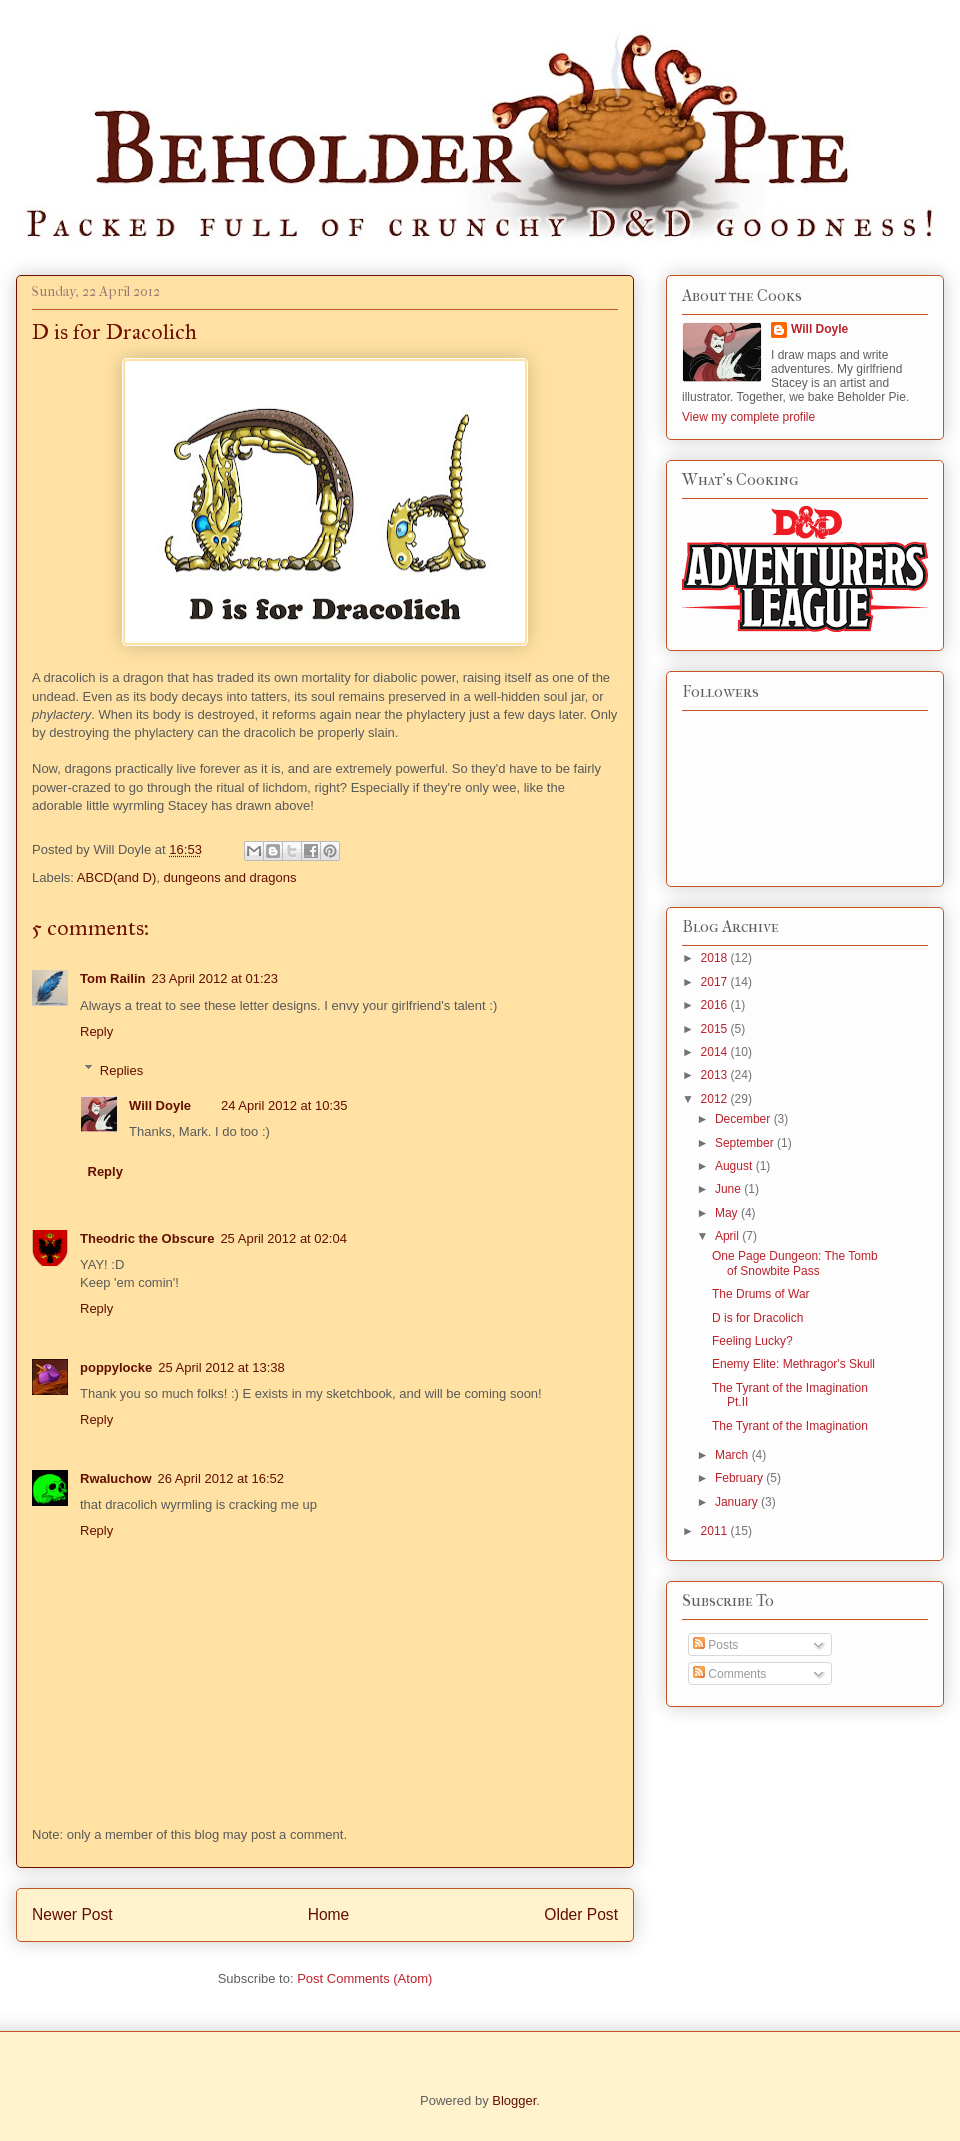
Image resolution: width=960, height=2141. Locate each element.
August (735, 1166)
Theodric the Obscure (147, 1238)
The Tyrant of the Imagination (790, 1426)
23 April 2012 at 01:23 (214, 978)
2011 (716, 1531)
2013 (716, 1075)
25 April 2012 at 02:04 (283, 1238)
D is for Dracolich (757, 1318)
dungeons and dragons (230, 877)
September (746, 1143)
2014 (716, 1052)
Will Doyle (160, 1105)
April (728, 1236)
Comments (729, 1674)
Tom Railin (112, 978)
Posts (715, 1645)
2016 (716, 1005)
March (733, 1455)
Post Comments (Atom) (364, 1978)
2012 (716, 1099)
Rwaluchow (116, 1478)
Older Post (581, 1914)
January (738, 1502)
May (728, 1213)
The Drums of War (761, 1294)
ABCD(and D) (116, 877)
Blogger (514, 2100)
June (729, 1189)
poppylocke (116, 1367)
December (744, 1119)
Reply (96, 1031)
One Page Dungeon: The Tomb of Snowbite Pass (795, 1263)
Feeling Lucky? (752, 1341)
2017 (716, 982)
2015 (716, 1029)
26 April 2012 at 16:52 (221, 1478)
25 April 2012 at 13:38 (221, 1367)
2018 (716, 958)
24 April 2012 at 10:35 (284, 1105)
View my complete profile (748, 417)
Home (329, 1914)
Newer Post (72, 1914)
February (740, 1478)
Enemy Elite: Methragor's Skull (793, 1364)
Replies (121, 1069)
